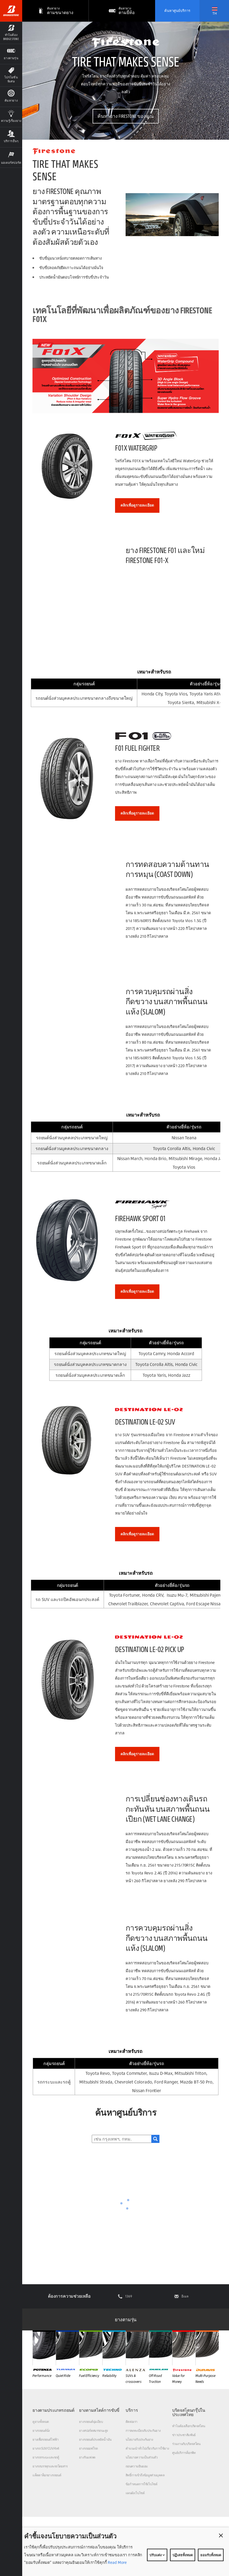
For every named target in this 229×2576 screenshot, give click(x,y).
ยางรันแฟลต (87, 2457)
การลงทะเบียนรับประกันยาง (143, 2430)
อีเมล (184, 2296)
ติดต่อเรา (132, 2422)
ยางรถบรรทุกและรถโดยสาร (50, 2466)
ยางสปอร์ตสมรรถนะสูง (93, 2430)
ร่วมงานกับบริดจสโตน (186, 2444)
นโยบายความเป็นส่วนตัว (142, 2457)
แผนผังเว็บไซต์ (135, 2493)
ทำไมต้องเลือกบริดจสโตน (188, 2426)
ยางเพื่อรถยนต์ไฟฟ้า (45, 2439)
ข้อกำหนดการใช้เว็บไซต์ (141, 2484)
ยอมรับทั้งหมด (210, 2555)
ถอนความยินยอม (137, 2466)
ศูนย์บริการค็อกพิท (184, 2453)
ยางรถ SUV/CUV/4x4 (45, 2448)
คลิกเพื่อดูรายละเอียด (137, 505)
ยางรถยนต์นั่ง (41, 2430)
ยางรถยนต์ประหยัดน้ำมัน (95, 2439)
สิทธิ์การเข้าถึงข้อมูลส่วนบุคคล (145, 2475)
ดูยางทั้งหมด (40, 2422)
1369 (128, 2296)
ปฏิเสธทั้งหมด (182, 2555)
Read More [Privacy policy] (117, 2562)
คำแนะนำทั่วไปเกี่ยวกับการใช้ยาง (147, 2448)
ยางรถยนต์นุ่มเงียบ (91, 2422)
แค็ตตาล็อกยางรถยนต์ (46, 2475)
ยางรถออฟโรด (88, 2448)
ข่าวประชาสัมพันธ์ (184, 2435)
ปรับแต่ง (157, 2555)
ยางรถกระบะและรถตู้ (45, 2457)
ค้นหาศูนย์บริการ (177, 10)
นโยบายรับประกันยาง (139, 2439)
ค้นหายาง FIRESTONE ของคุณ (125, 116)
